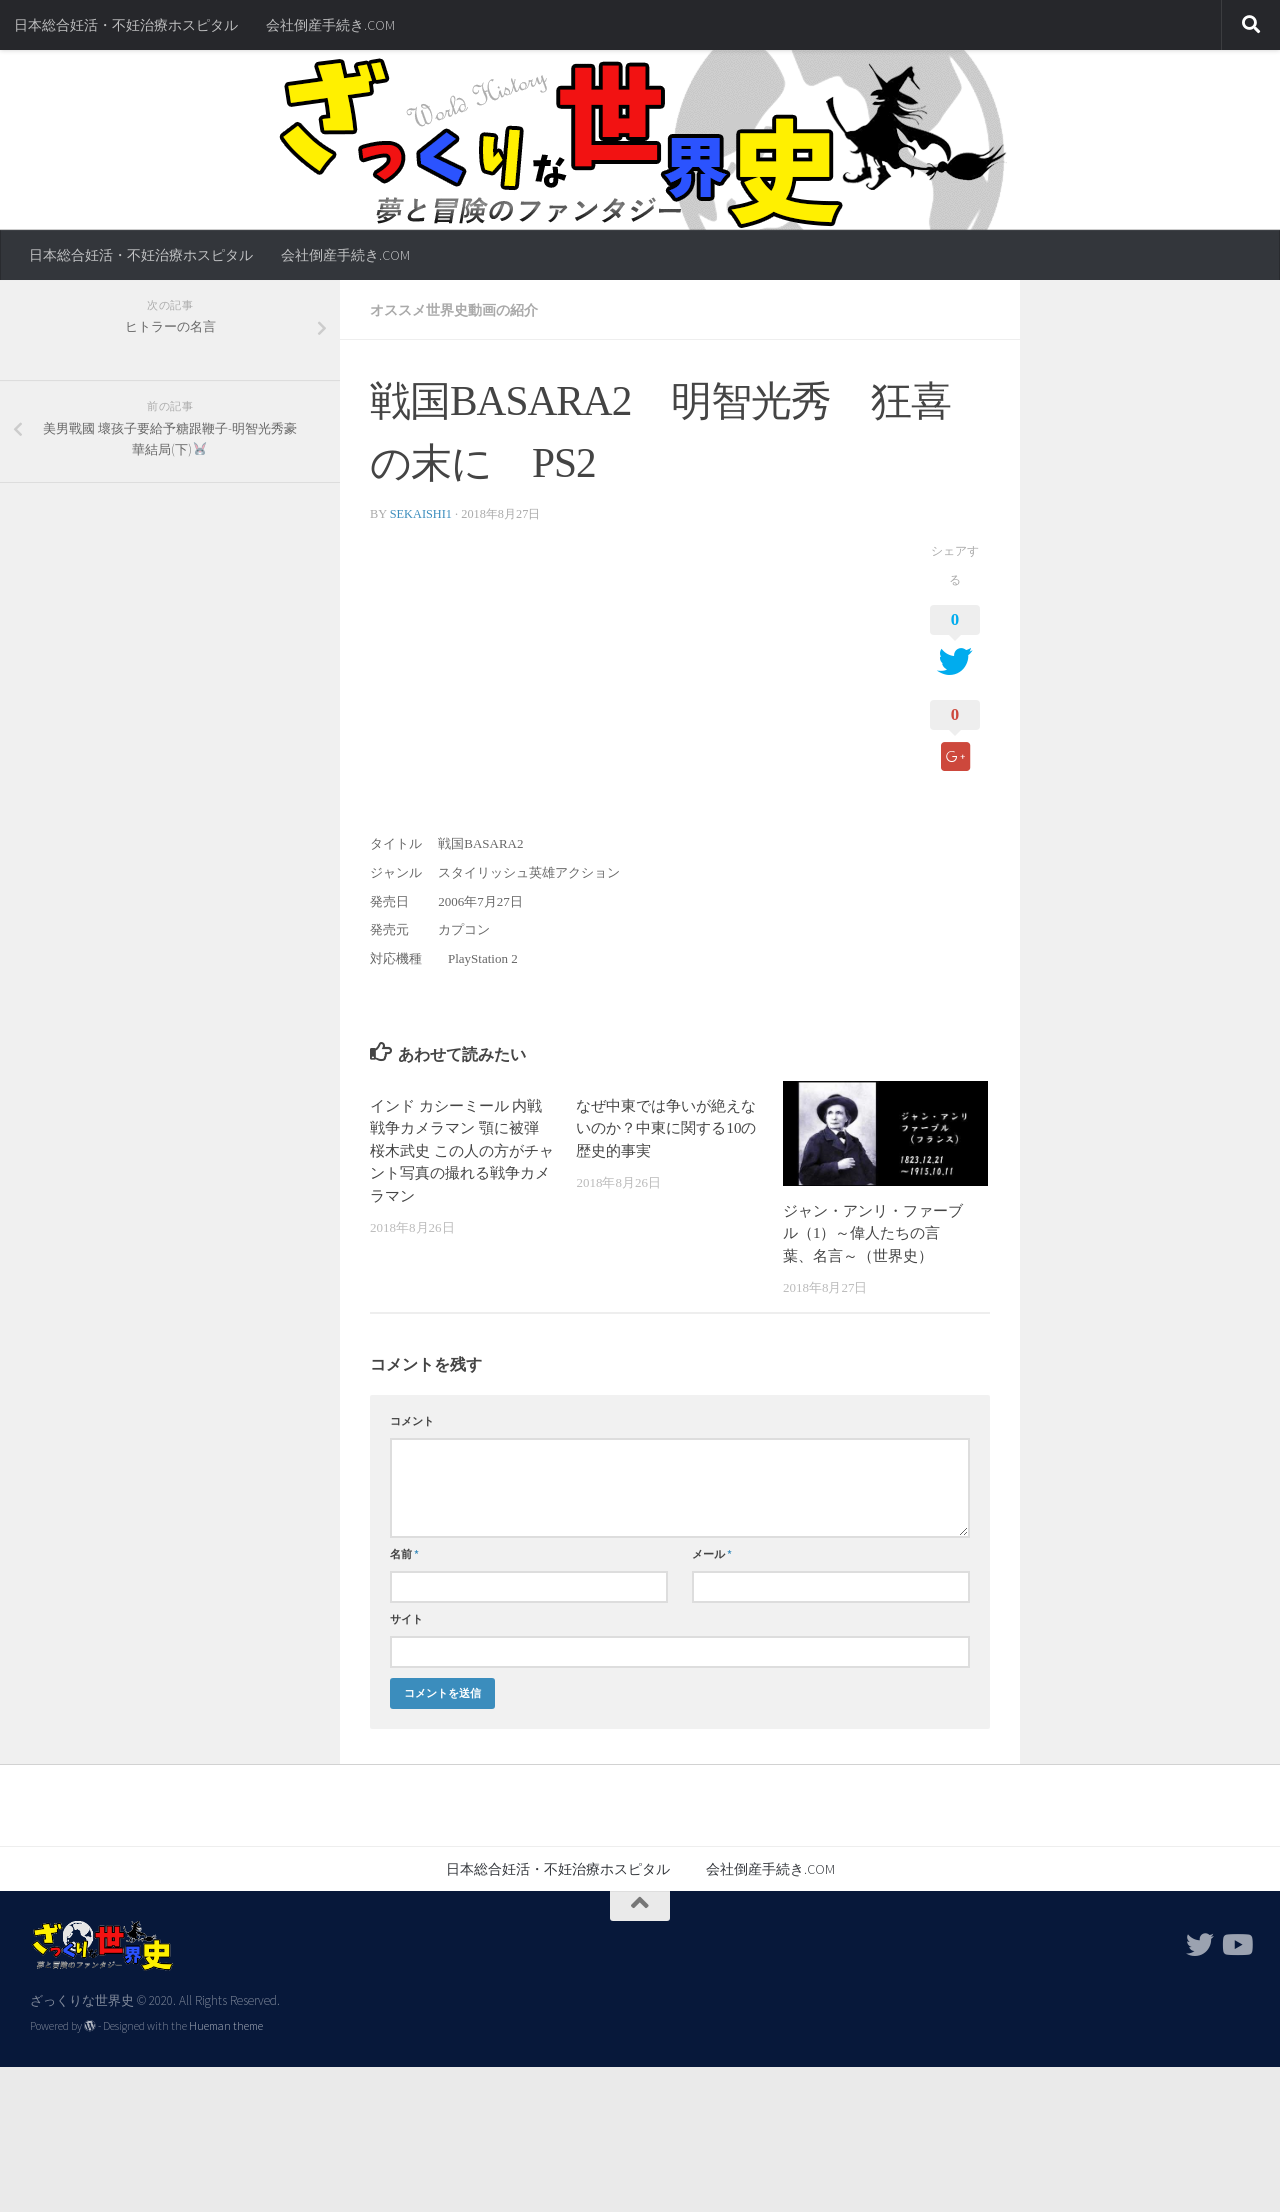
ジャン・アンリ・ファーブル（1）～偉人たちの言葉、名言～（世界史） (873, 1233)
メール (712, 1554)
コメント (412, 1421)
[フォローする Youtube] (1236, 1945)
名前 (404, 1554)
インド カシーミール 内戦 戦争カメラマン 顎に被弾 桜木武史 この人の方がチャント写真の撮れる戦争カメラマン (462, 1151)
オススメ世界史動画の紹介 (454, 310)
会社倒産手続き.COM (330, 25)
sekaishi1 (421, 514)
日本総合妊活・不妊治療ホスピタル (126, 25)
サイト (406, 1619)
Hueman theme (226, 2026)
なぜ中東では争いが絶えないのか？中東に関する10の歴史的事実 (666, 1128)
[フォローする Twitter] (1200, 1945)
